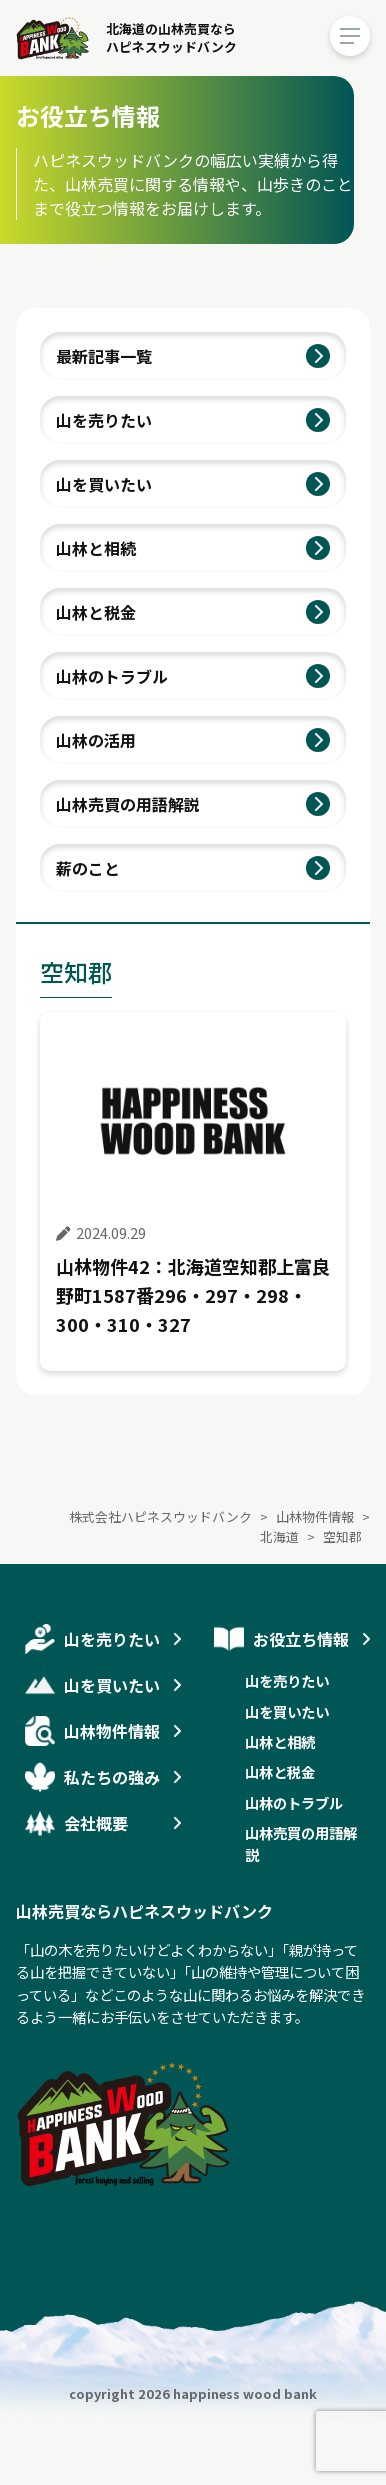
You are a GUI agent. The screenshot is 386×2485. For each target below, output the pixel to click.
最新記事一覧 (104, 356)
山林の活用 (96, 740)
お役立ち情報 (301, 1639)
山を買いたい (104, 484)
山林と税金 (96, 612)
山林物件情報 (112, 1731)
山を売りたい (104, 420)
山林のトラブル (112, 676)
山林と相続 (96, 548)
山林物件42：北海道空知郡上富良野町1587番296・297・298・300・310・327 (193, 1295)
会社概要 (96, 1823)
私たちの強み (112, 1777)
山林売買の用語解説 (128, 804)
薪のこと (88, 868)
